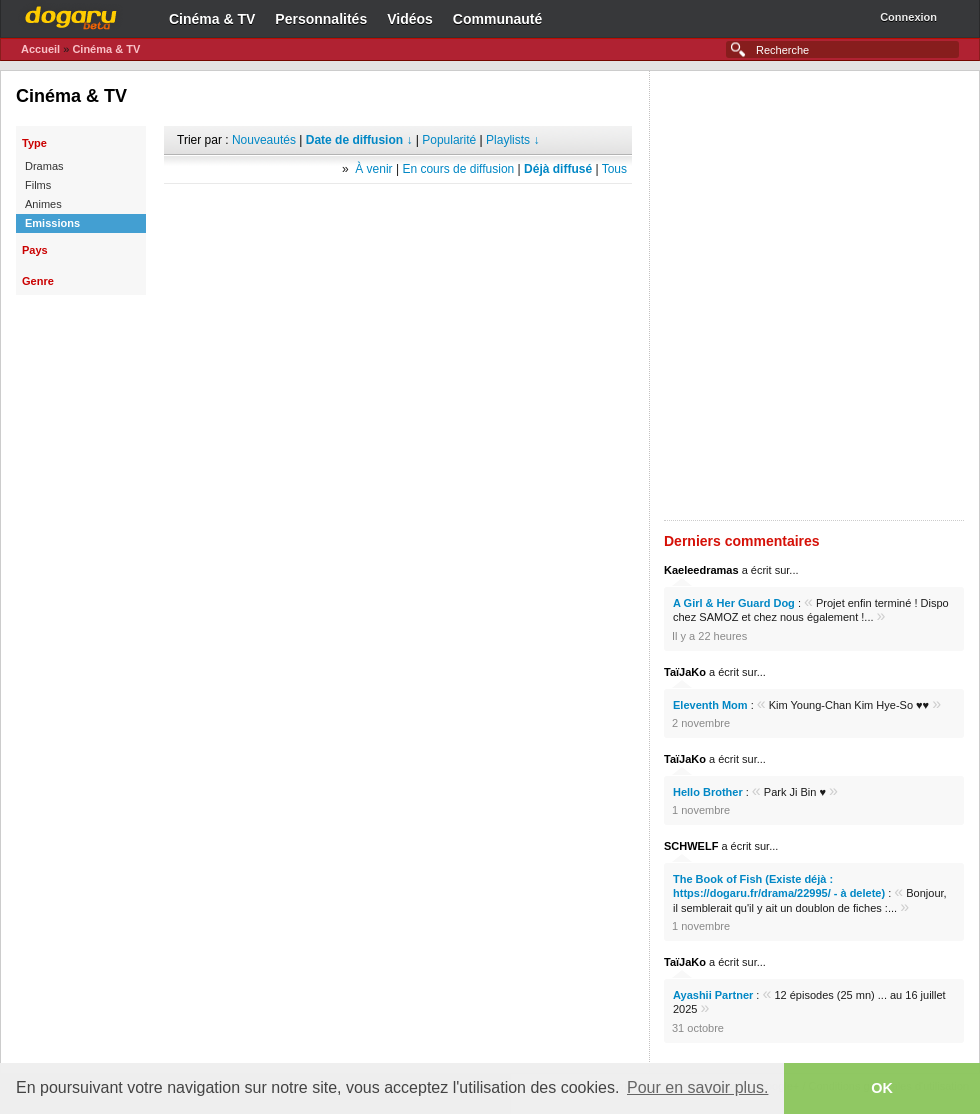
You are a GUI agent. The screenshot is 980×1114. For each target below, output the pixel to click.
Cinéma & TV (212, 19)
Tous (614, 169)
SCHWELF (691, 846)
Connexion (908, 17)
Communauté (497, 19)
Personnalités (321, 19)
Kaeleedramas (701, 570)
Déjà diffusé (558, 169)
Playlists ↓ (512, 140)
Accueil (40, 49)
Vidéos (410, 19)
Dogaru (71, 15)
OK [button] (882, 1088)
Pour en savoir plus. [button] (697, 1087)
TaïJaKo (685, 672)
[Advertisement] (256, 295)
